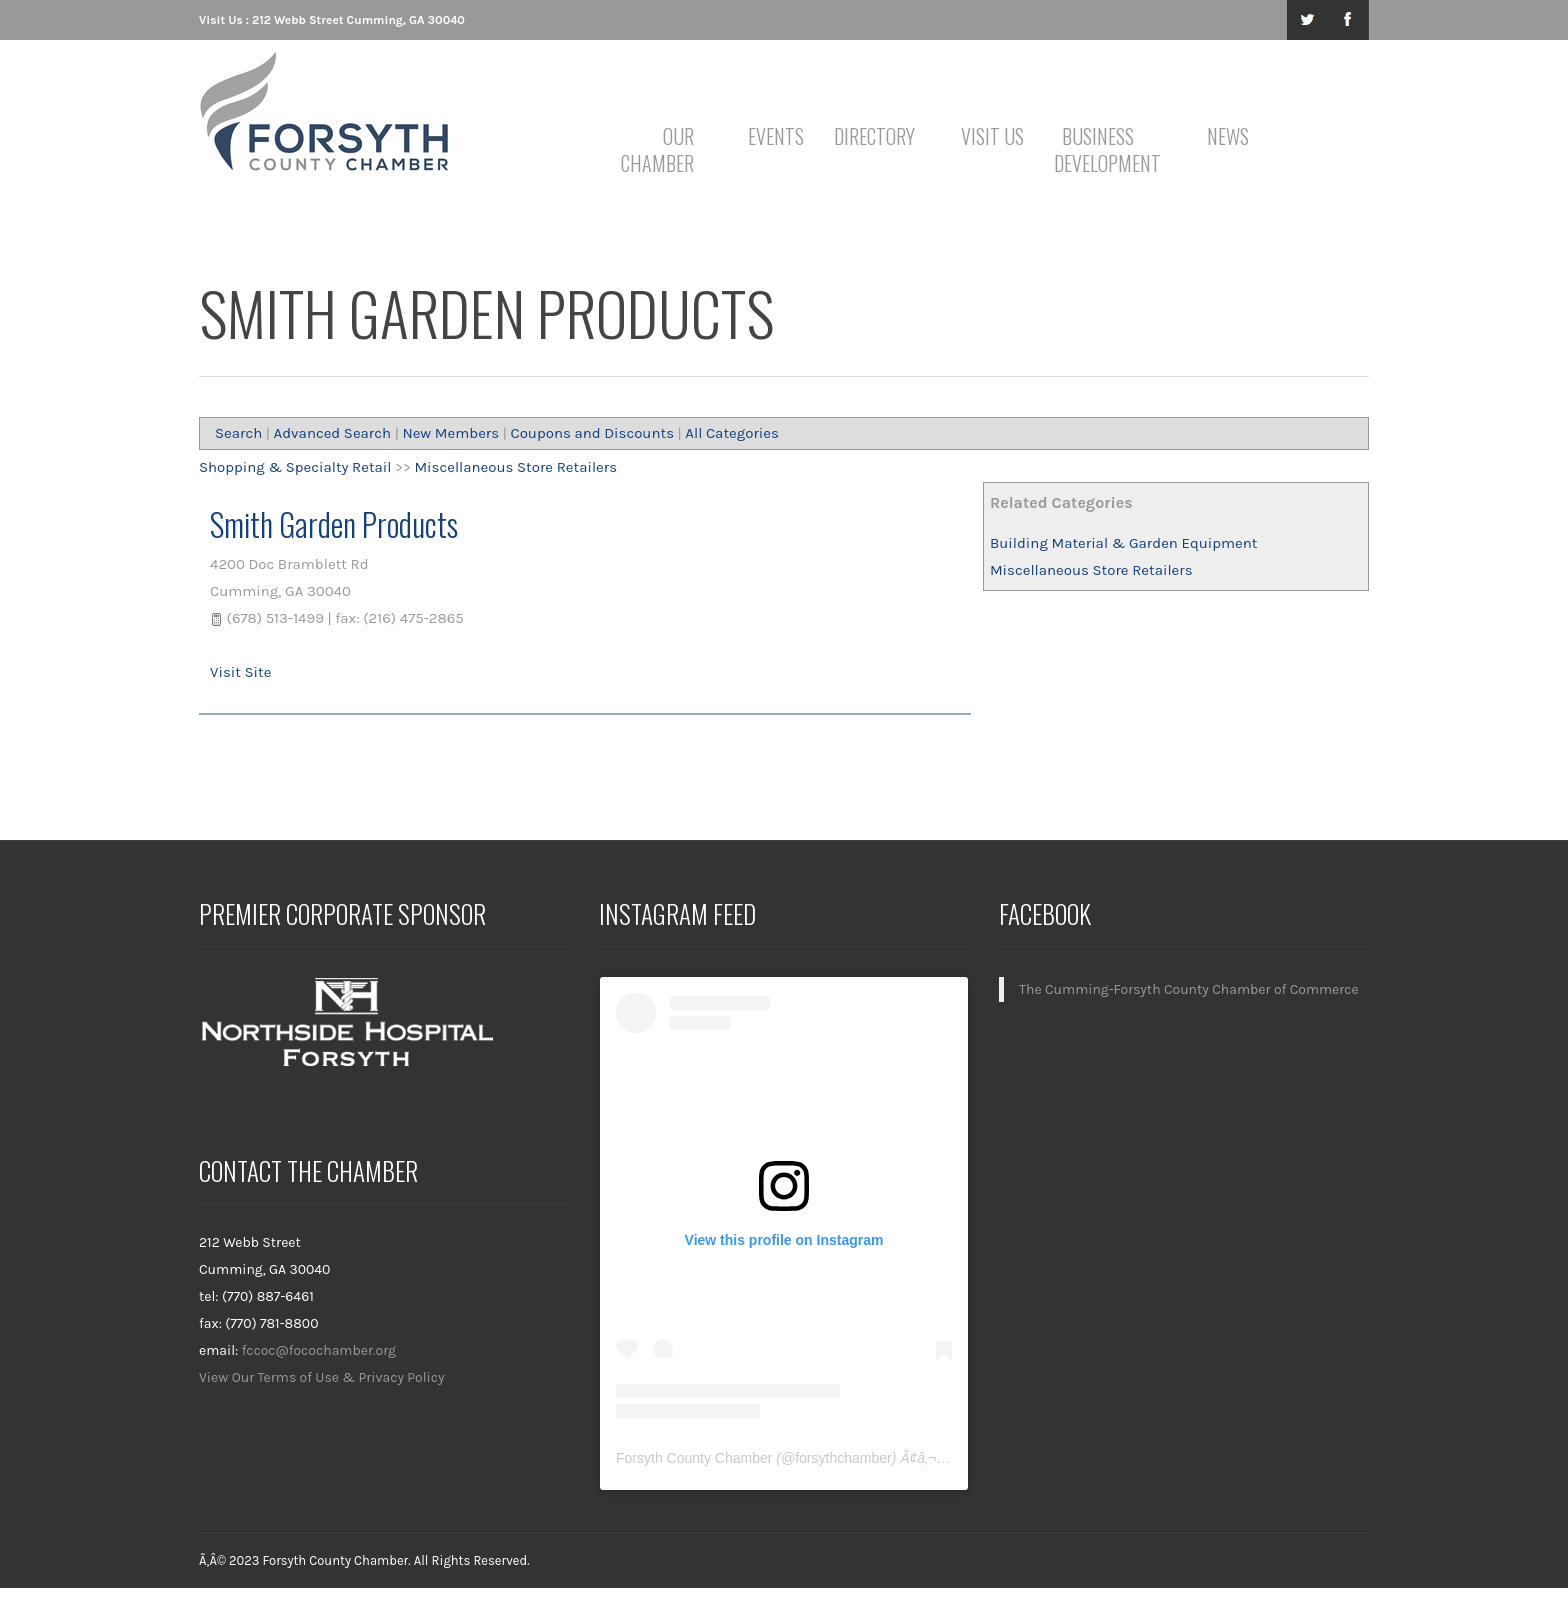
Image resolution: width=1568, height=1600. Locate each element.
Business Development (1101, 149)
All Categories (732, 433)
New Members (450, 433)
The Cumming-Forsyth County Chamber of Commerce (1189, 989)
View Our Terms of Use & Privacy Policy (322, 1377)
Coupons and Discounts (592, 433)
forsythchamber (843, 1458)
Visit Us (992, 136)
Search (238, 433)
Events (776, 136)
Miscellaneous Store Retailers (1091, 570)
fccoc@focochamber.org (319, 1350)
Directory (874, 136)
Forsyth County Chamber (694, 1458)
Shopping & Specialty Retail (295, 467)
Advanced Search (333, 433)
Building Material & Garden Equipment (1124, 543)
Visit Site (240, 672)
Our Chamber (657, 149)
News (1228, 136)
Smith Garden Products (334, 523)
